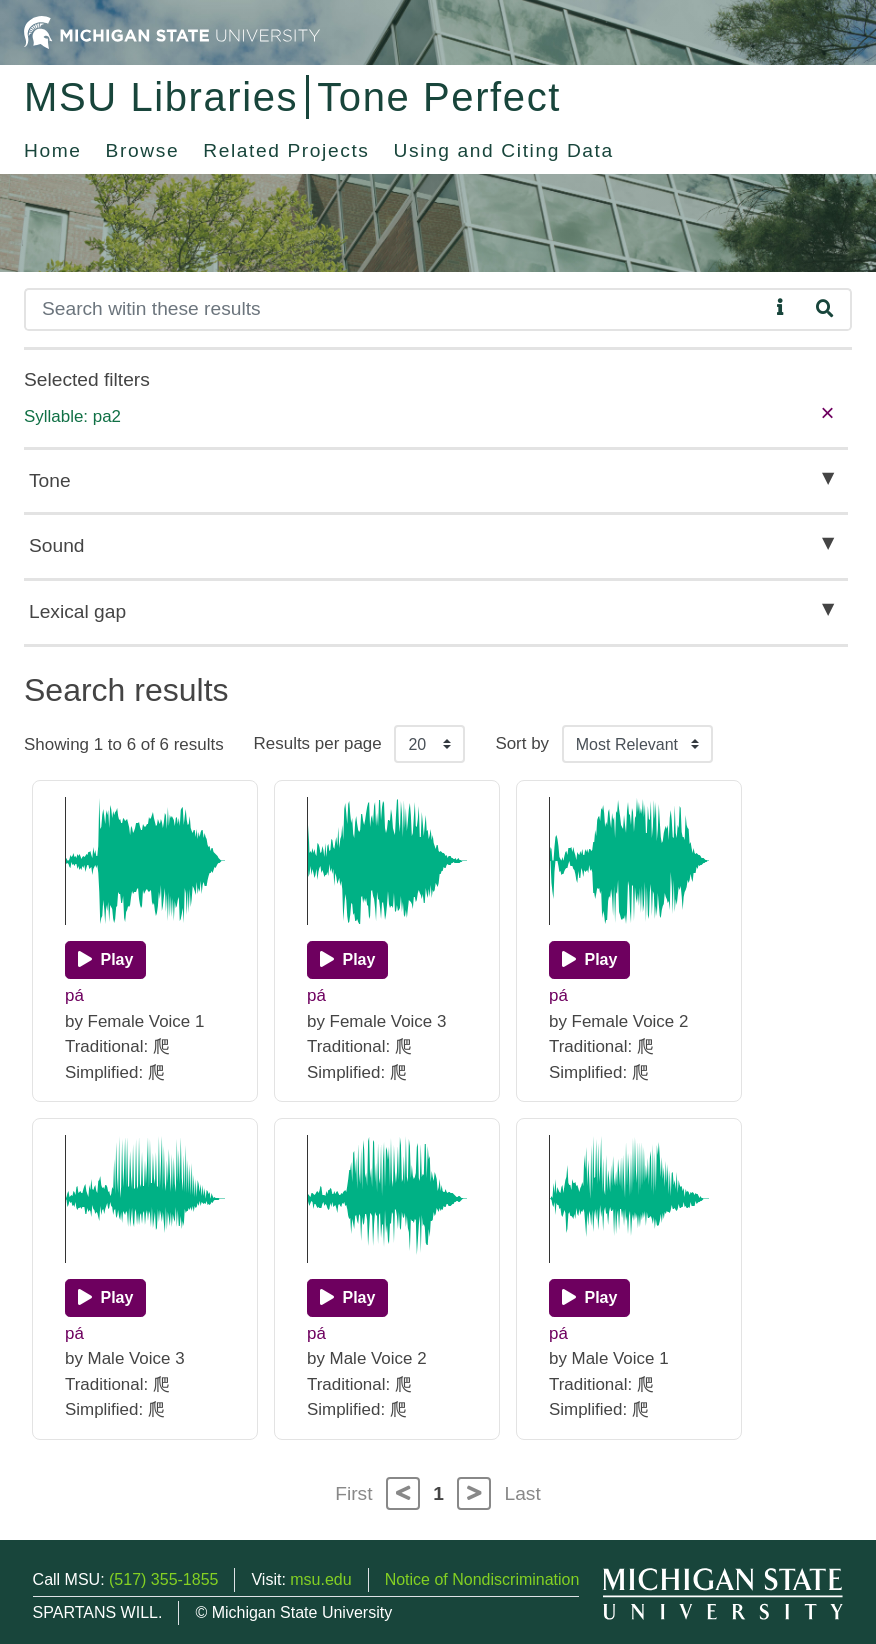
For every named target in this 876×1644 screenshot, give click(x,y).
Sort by (522, 743)
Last (523, 1493)
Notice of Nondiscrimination (482, 1579)
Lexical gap (77, 611)
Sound (56, 545)
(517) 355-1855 (163, 1579)
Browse (143, 150)
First (353, 1493)
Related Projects (286, 150)
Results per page (318, 743)
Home (53, 150)
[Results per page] (429, 744)
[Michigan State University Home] (172, 31)
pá (74, 995)
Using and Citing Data (504, 150)
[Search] (396, 309)
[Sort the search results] (637, 744)
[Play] (105, 960)
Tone (50, 480)
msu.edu (320, 1579)
